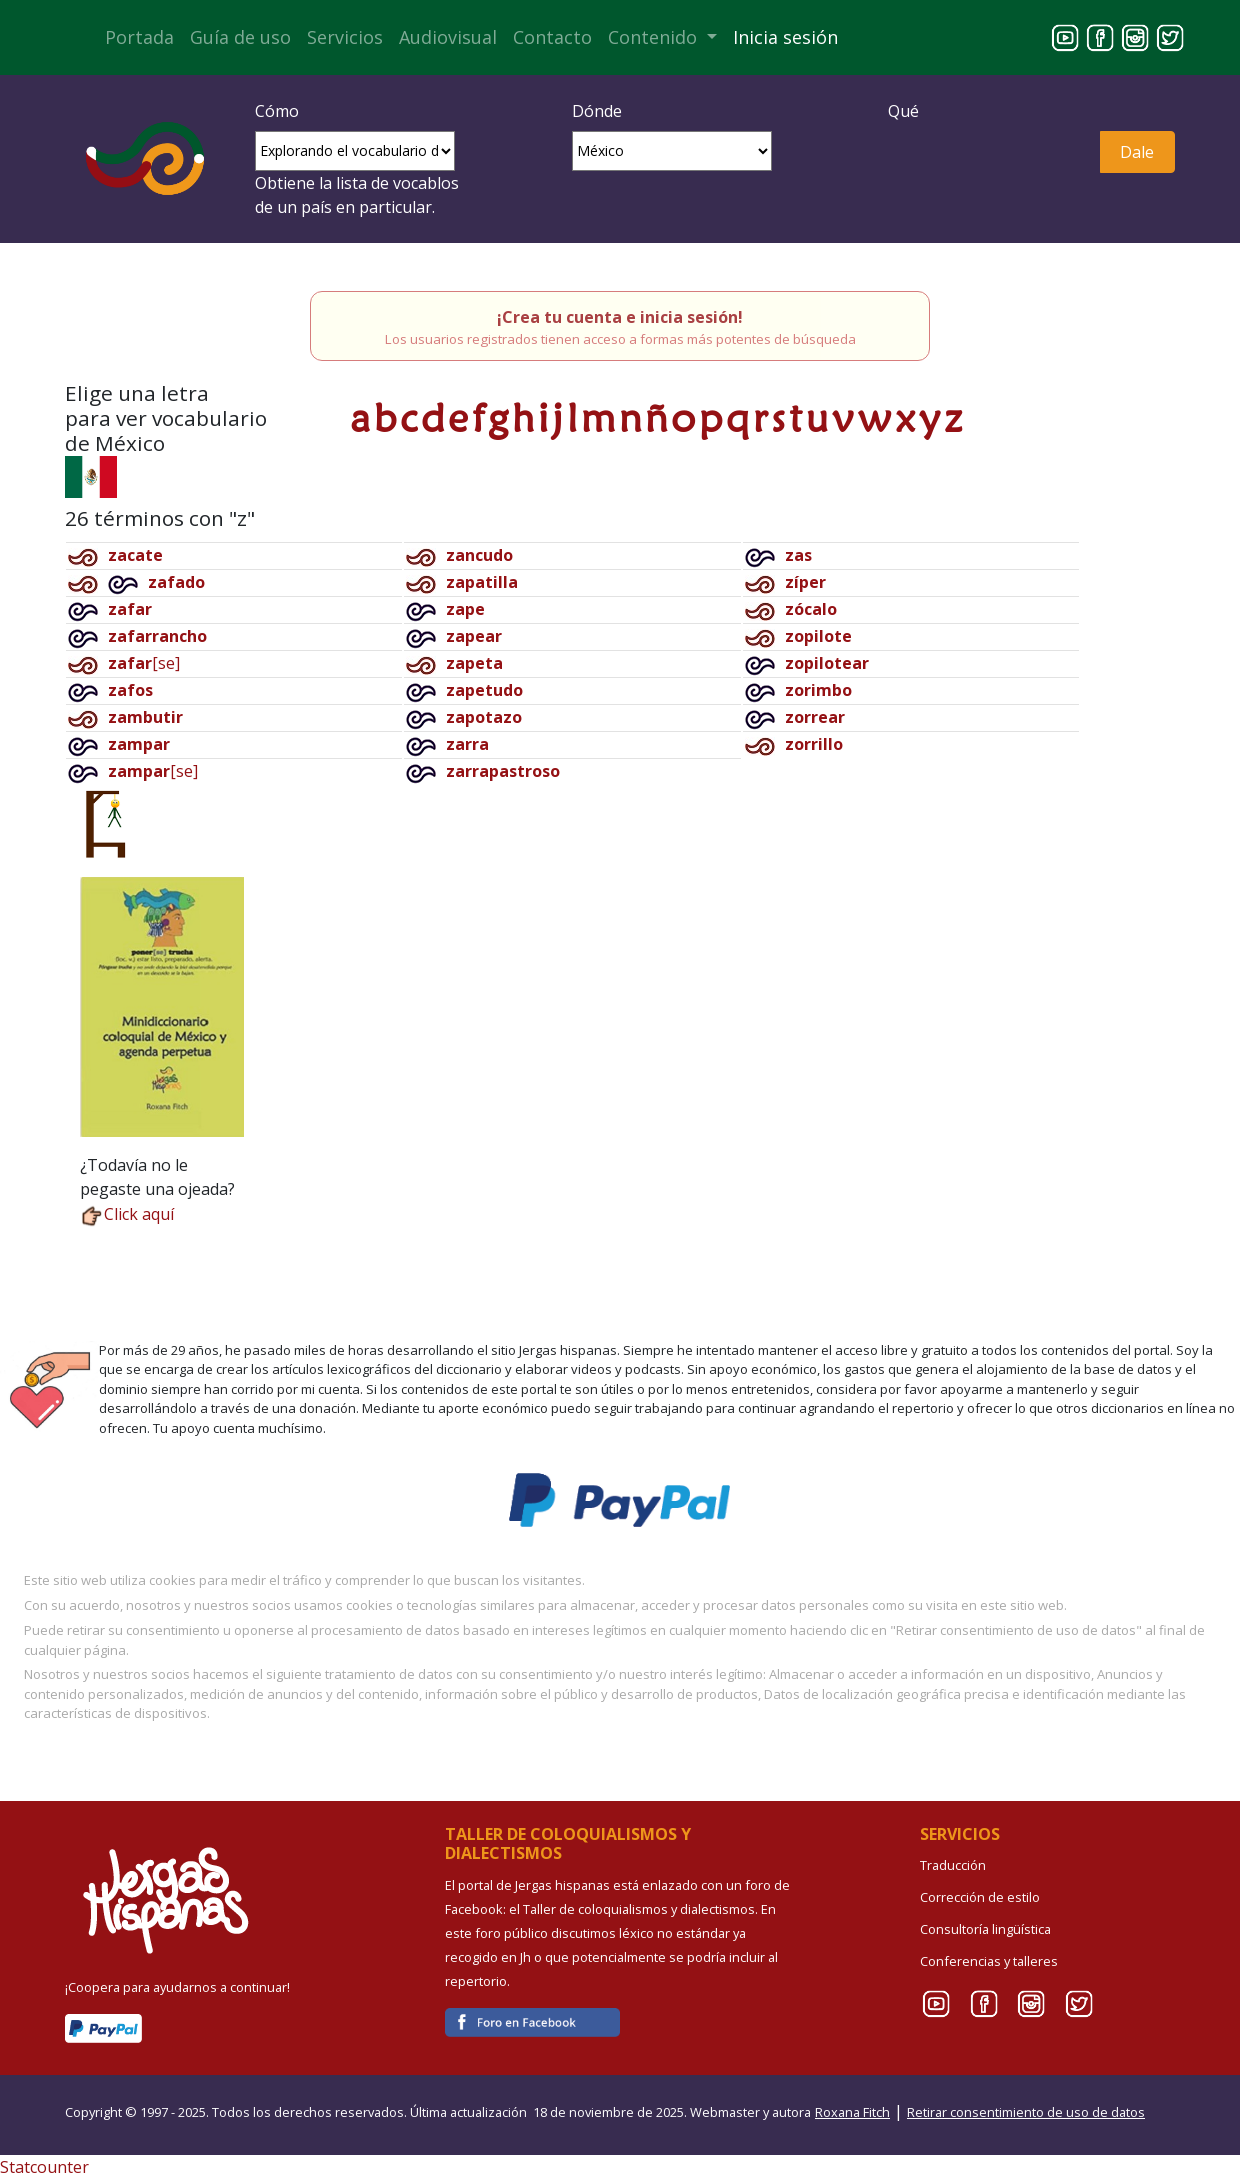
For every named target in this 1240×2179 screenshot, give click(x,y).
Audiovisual (448, 37)
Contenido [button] (655, 37)
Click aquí (127, 1214)
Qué (903, 111)
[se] (144, 663)
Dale (1137, 152)
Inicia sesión (785, 37)
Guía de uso (240, 37)
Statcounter (44, 2167)
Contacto (552, 37)
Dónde (597, 111)
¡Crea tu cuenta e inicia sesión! (620, 317)
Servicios (345, 37)
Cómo (277, 111)
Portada (139, 37)
